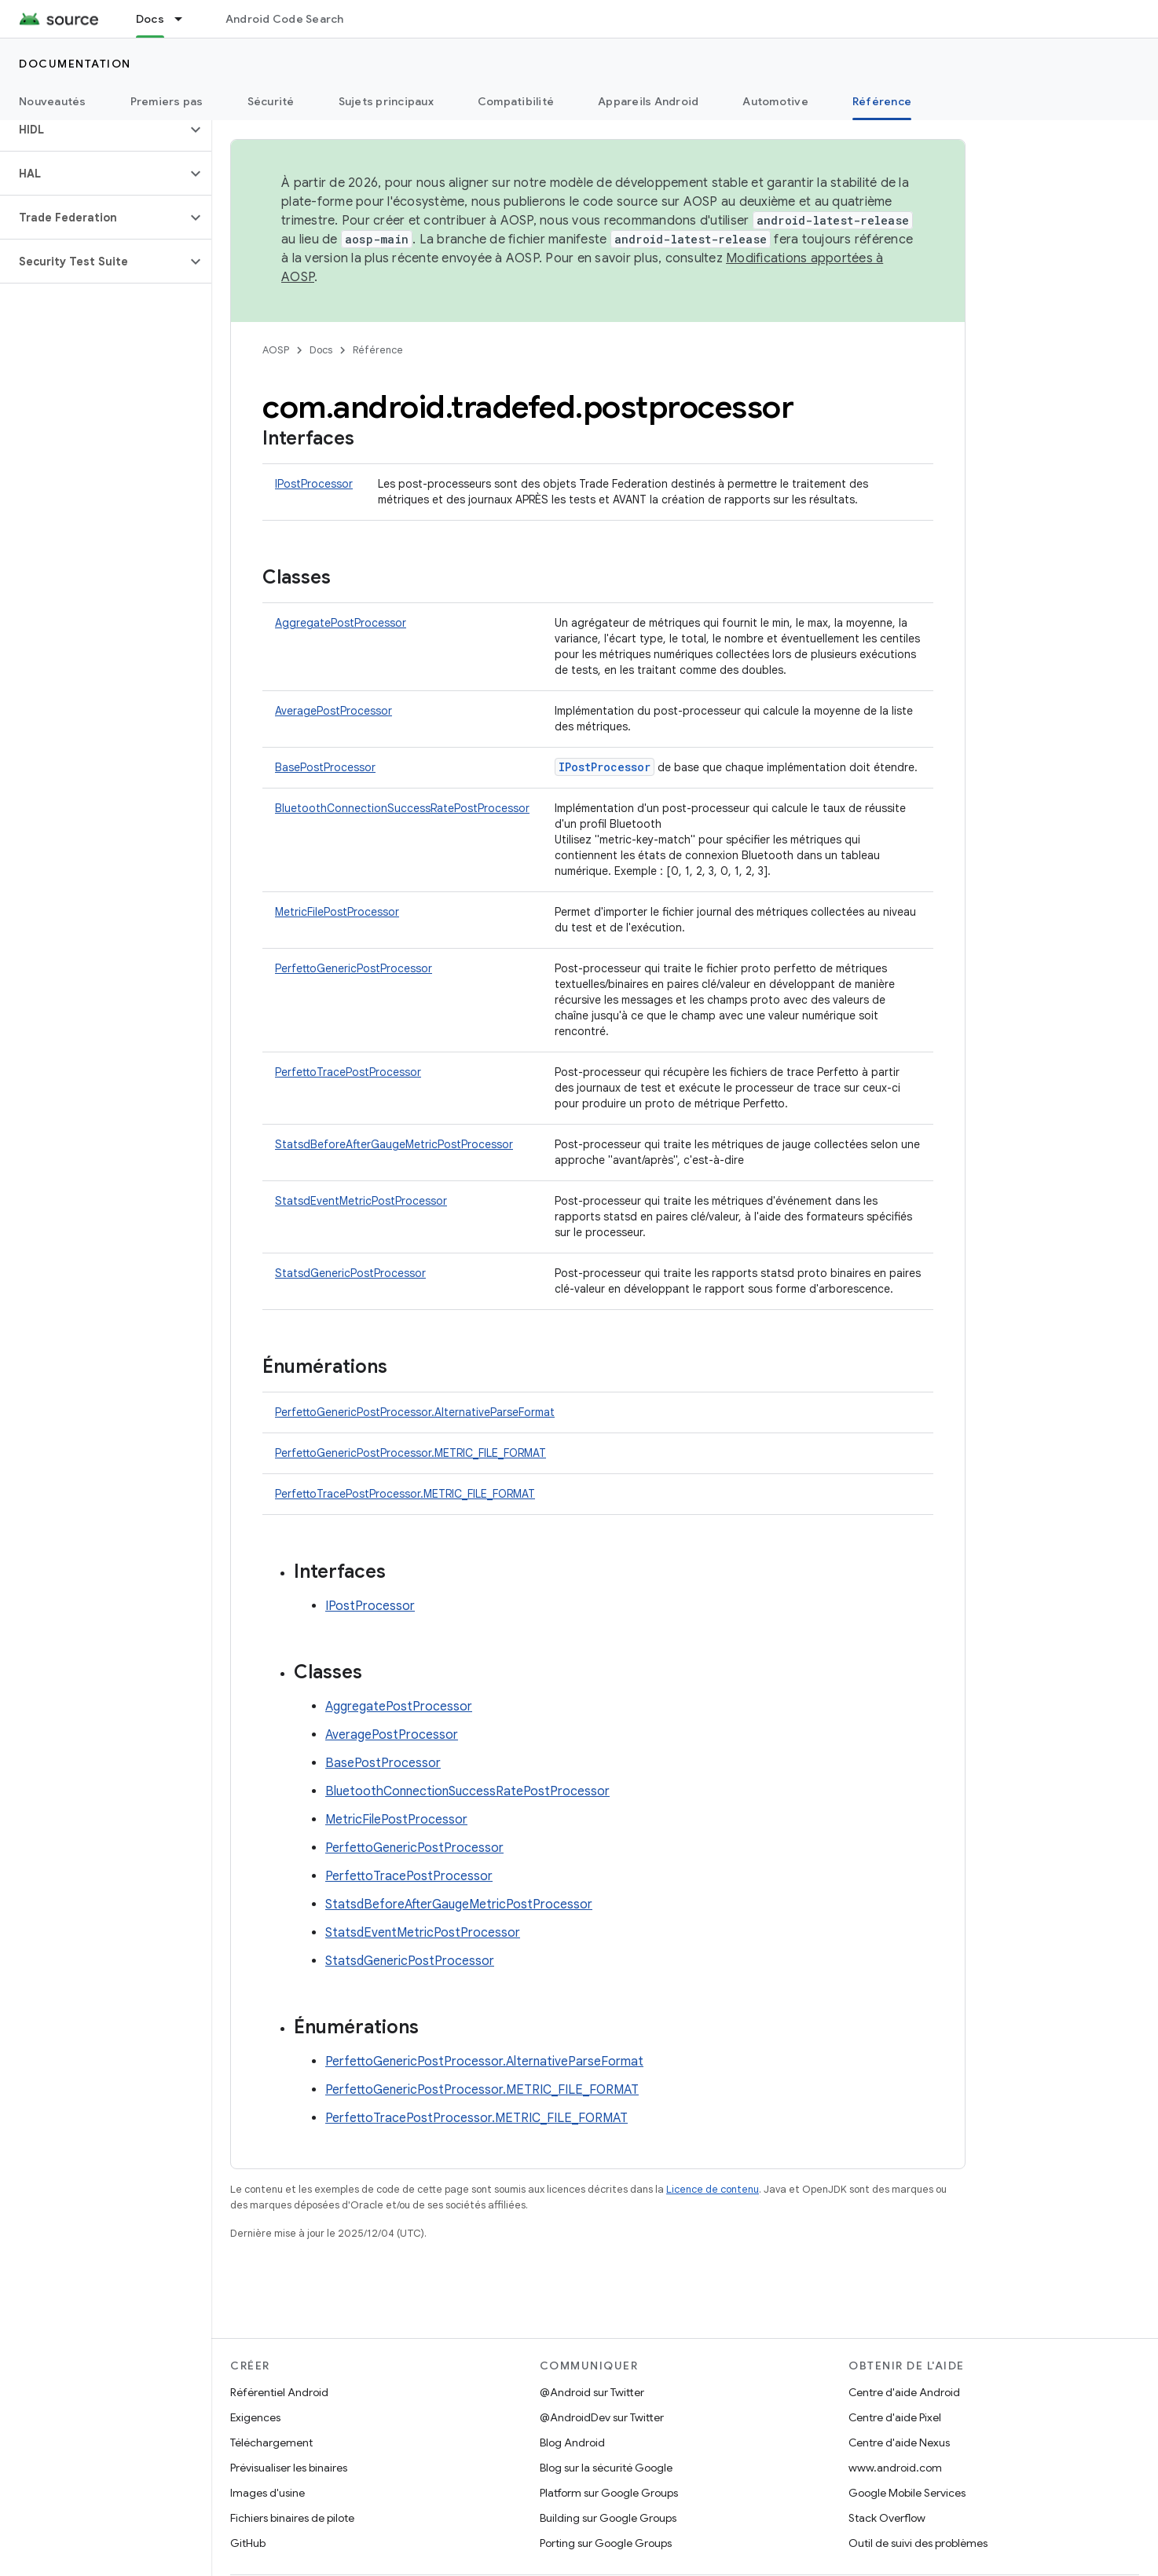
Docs (321, 350)
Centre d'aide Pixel (894, 2417)
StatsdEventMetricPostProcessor (361, 1201)
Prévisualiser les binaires (288, 2468)
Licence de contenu (712, 2189)
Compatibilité (516, 101)
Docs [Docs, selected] (150, 19)
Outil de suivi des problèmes (918, 2543)
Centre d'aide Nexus (899, 2442)
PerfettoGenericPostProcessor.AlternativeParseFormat (415, 1412)
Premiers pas (166, 101)
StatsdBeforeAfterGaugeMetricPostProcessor (394, 1144)
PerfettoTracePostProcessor (348, 1072)
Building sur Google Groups (608, 2518)
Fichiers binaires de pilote (292, 2518)
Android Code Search (284, 19)
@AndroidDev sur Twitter (602, 2417)
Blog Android (572, 2442)
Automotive (775, 101)
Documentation (75, 64)
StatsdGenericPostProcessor (350, 1273)
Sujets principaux (386, 101)
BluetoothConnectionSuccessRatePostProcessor (402, 808)
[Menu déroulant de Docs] (185, 19)
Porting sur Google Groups (606, 2543)
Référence (378, 350)
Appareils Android (648, 101)
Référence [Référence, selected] (881, 101)
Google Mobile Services (907, 2493)
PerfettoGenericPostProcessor (353, 968)
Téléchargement (271, 2442)
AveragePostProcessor (333, 711)
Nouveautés (52, 101)
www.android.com (895, 2468)
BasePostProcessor (325, 767)
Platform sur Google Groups (609, 2493)
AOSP (275, 350)
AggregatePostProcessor (340, 623)
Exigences (255, 2417)
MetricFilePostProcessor (337, 912)
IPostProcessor (314, 484)
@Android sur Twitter (592, 2392)
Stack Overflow (886, 2518)
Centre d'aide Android (904, 2392)
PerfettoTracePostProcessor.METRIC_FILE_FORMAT (405, 1494)
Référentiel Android (279, 2392)
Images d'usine (267, 2493)
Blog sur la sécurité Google (606, 2468)
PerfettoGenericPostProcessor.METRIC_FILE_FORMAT (410, 1453)
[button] (93, 129)
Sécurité (271, 101)
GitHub (248, 2543)
